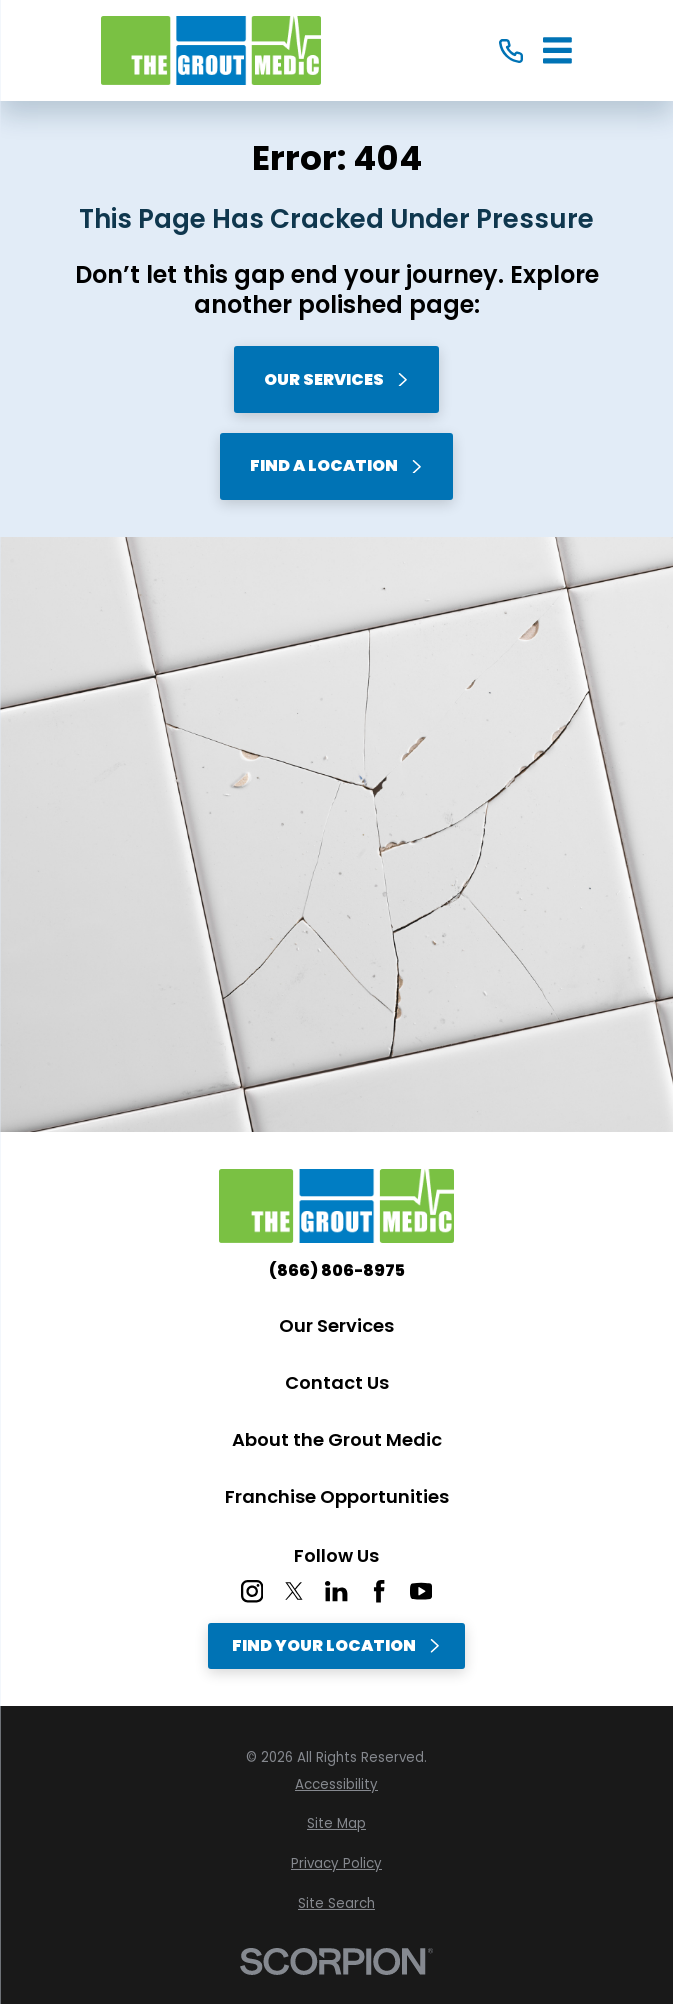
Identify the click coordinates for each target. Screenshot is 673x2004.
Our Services (337, 379)
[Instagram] (252, 1591)
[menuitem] (336, 1785)
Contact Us (337, 1382)
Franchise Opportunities (337, 1496)
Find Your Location (337, 1645)
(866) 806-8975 (337, 1271)
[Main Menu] (557, 50)
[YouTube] (421, 1591)
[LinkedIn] (336, 1591)
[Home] (211, 50)
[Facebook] (379, 1591)
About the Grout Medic (337, 1439)
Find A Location (337, 465)
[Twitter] (294, 1591)
